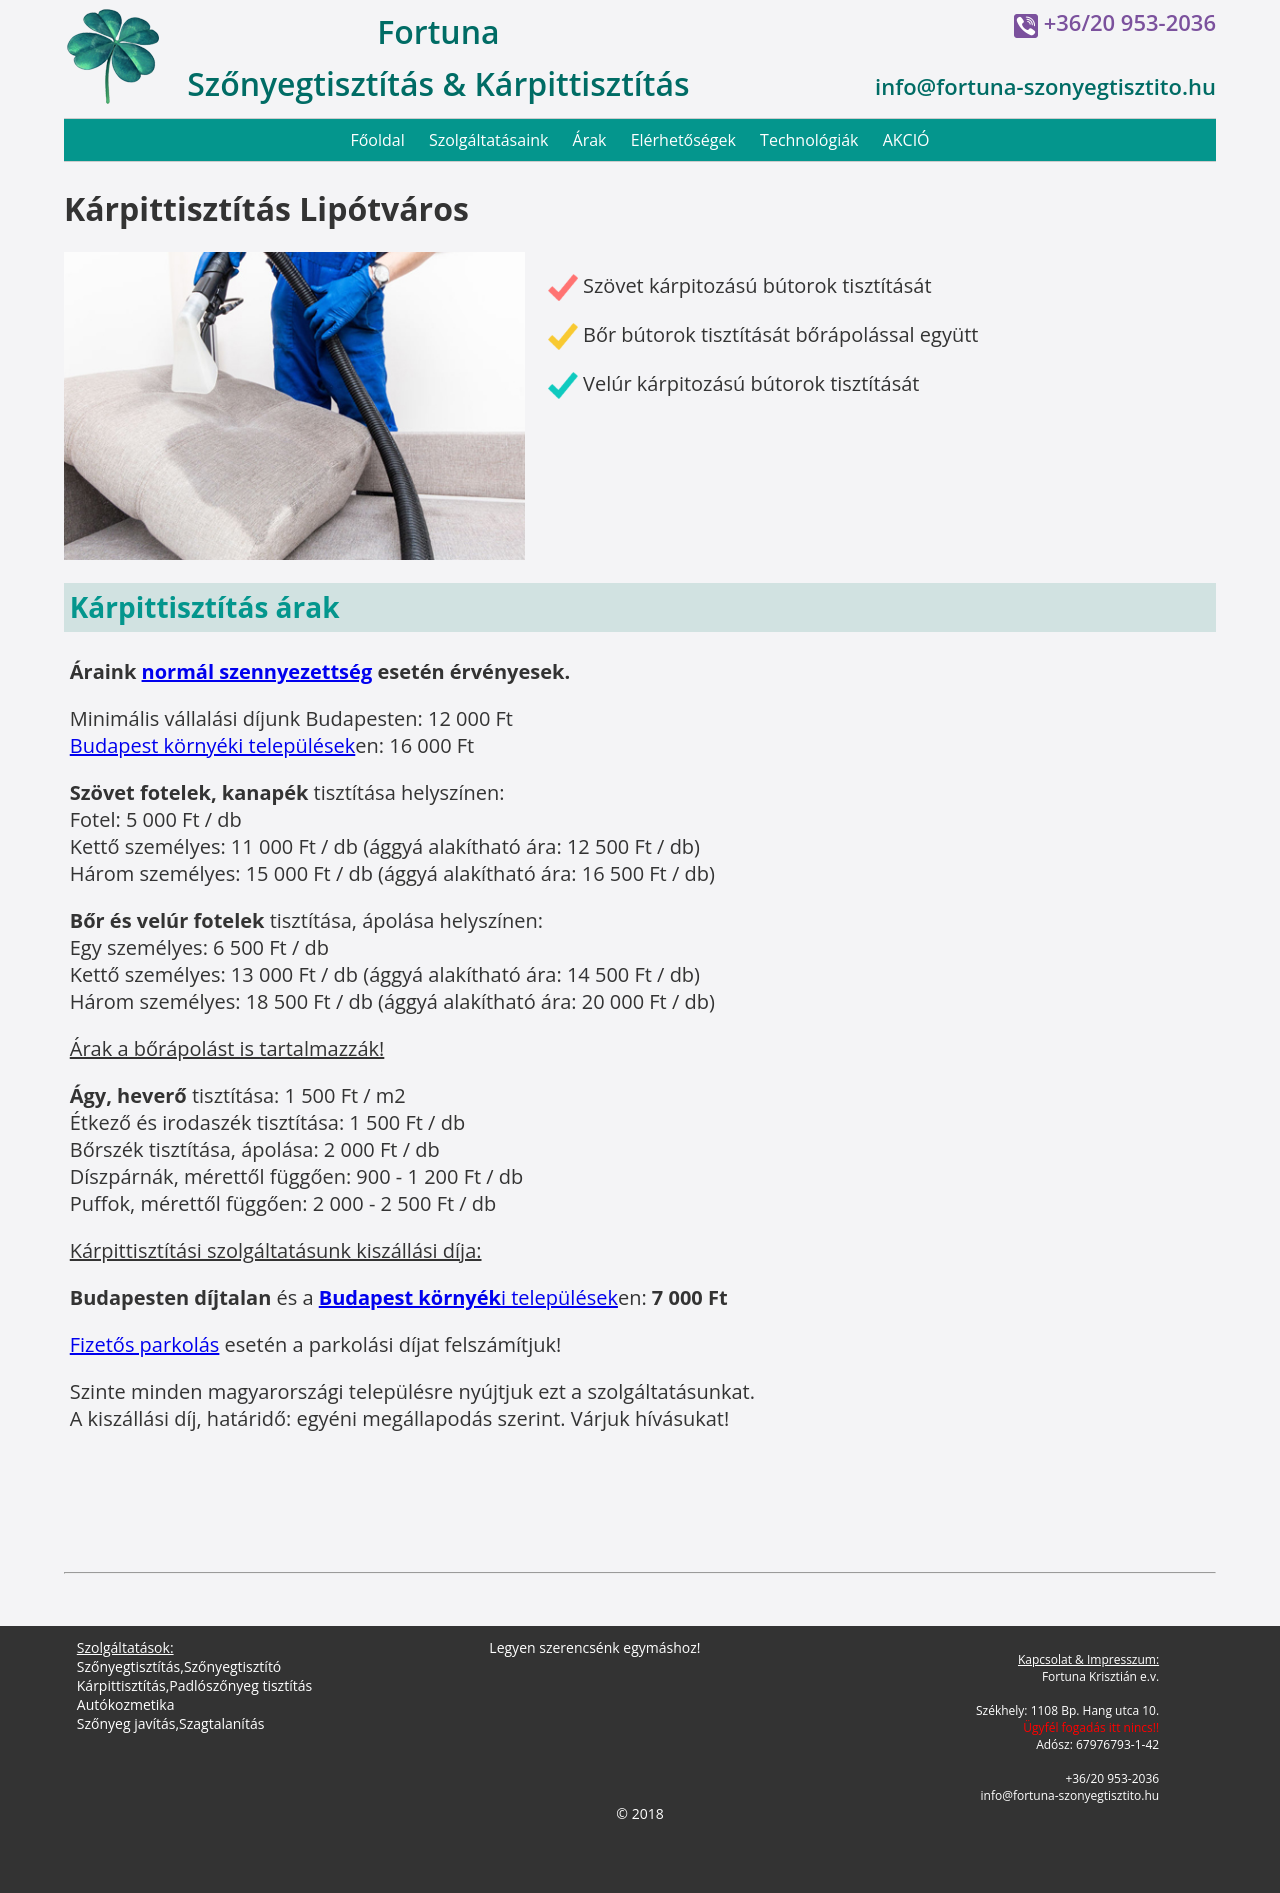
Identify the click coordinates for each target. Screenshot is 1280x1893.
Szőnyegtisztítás (128, 1666)
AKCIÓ (906, 140)
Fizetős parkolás (145, 1344)
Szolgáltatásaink (489, 140)
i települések (468, 1297)
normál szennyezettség (257, 671)
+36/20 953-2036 (1130, 22)
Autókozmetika (126, 1704)
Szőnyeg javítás (126, 1723)
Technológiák (809, 140)
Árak (590, 140)
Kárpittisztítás (121, 1685)
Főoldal (377, 140)
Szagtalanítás (221, 1723)
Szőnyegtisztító (232, 1666)
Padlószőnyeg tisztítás (240, 1685)
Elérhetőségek (683, 140)
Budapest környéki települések (213, 745)
